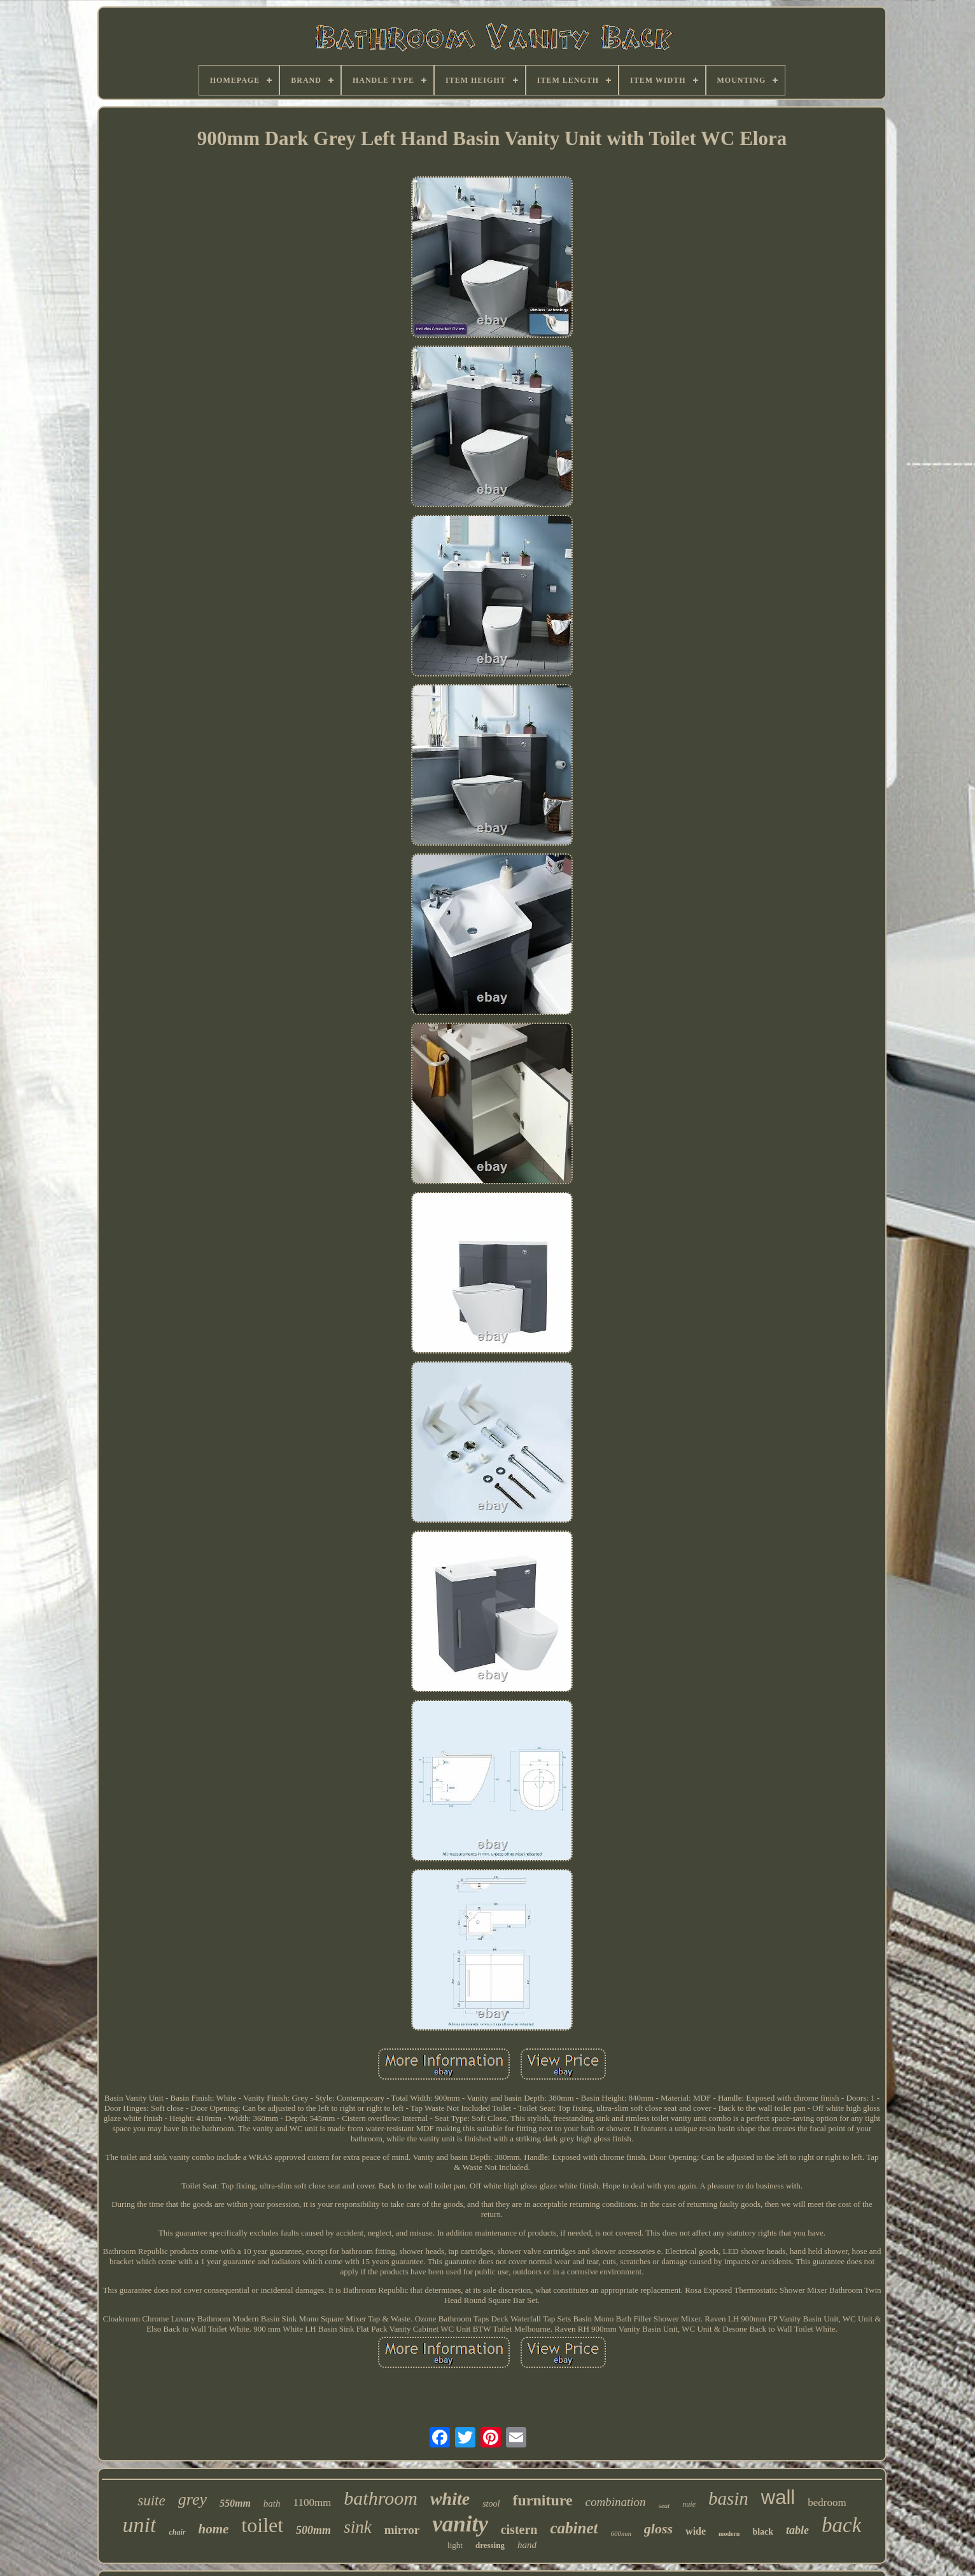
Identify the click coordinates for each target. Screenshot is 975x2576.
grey (192, 2499)
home (214, 2529)
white (450, 2499)
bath (272, 2503)
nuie (689, 2504)
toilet (262, 2525)
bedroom (827, 2502)
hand (527, 2545)
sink (358, 2527)
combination (616, 2502)
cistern (519, 2530)
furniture (542, 2500)
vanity (460, 2524)
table (797, 2530)
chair (177, 2532)
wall (778, 2497)
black (762, 2532)
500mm (313, 2530)
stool (491, 2504)
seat (664, 2505)
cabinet (574, 2528)
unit (140, 2525)
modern (729, 2533)
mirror (402, 2530)
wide (695, 2531)
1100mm (312, 2502)
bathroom (380, 2498)
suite (151, 2501)
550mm (235, 2503)
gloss (658, 2529)
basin (728, 2498)
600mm (620, 2533)
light (455, 2545)
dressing (490, 2545)
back (841, 2525)
